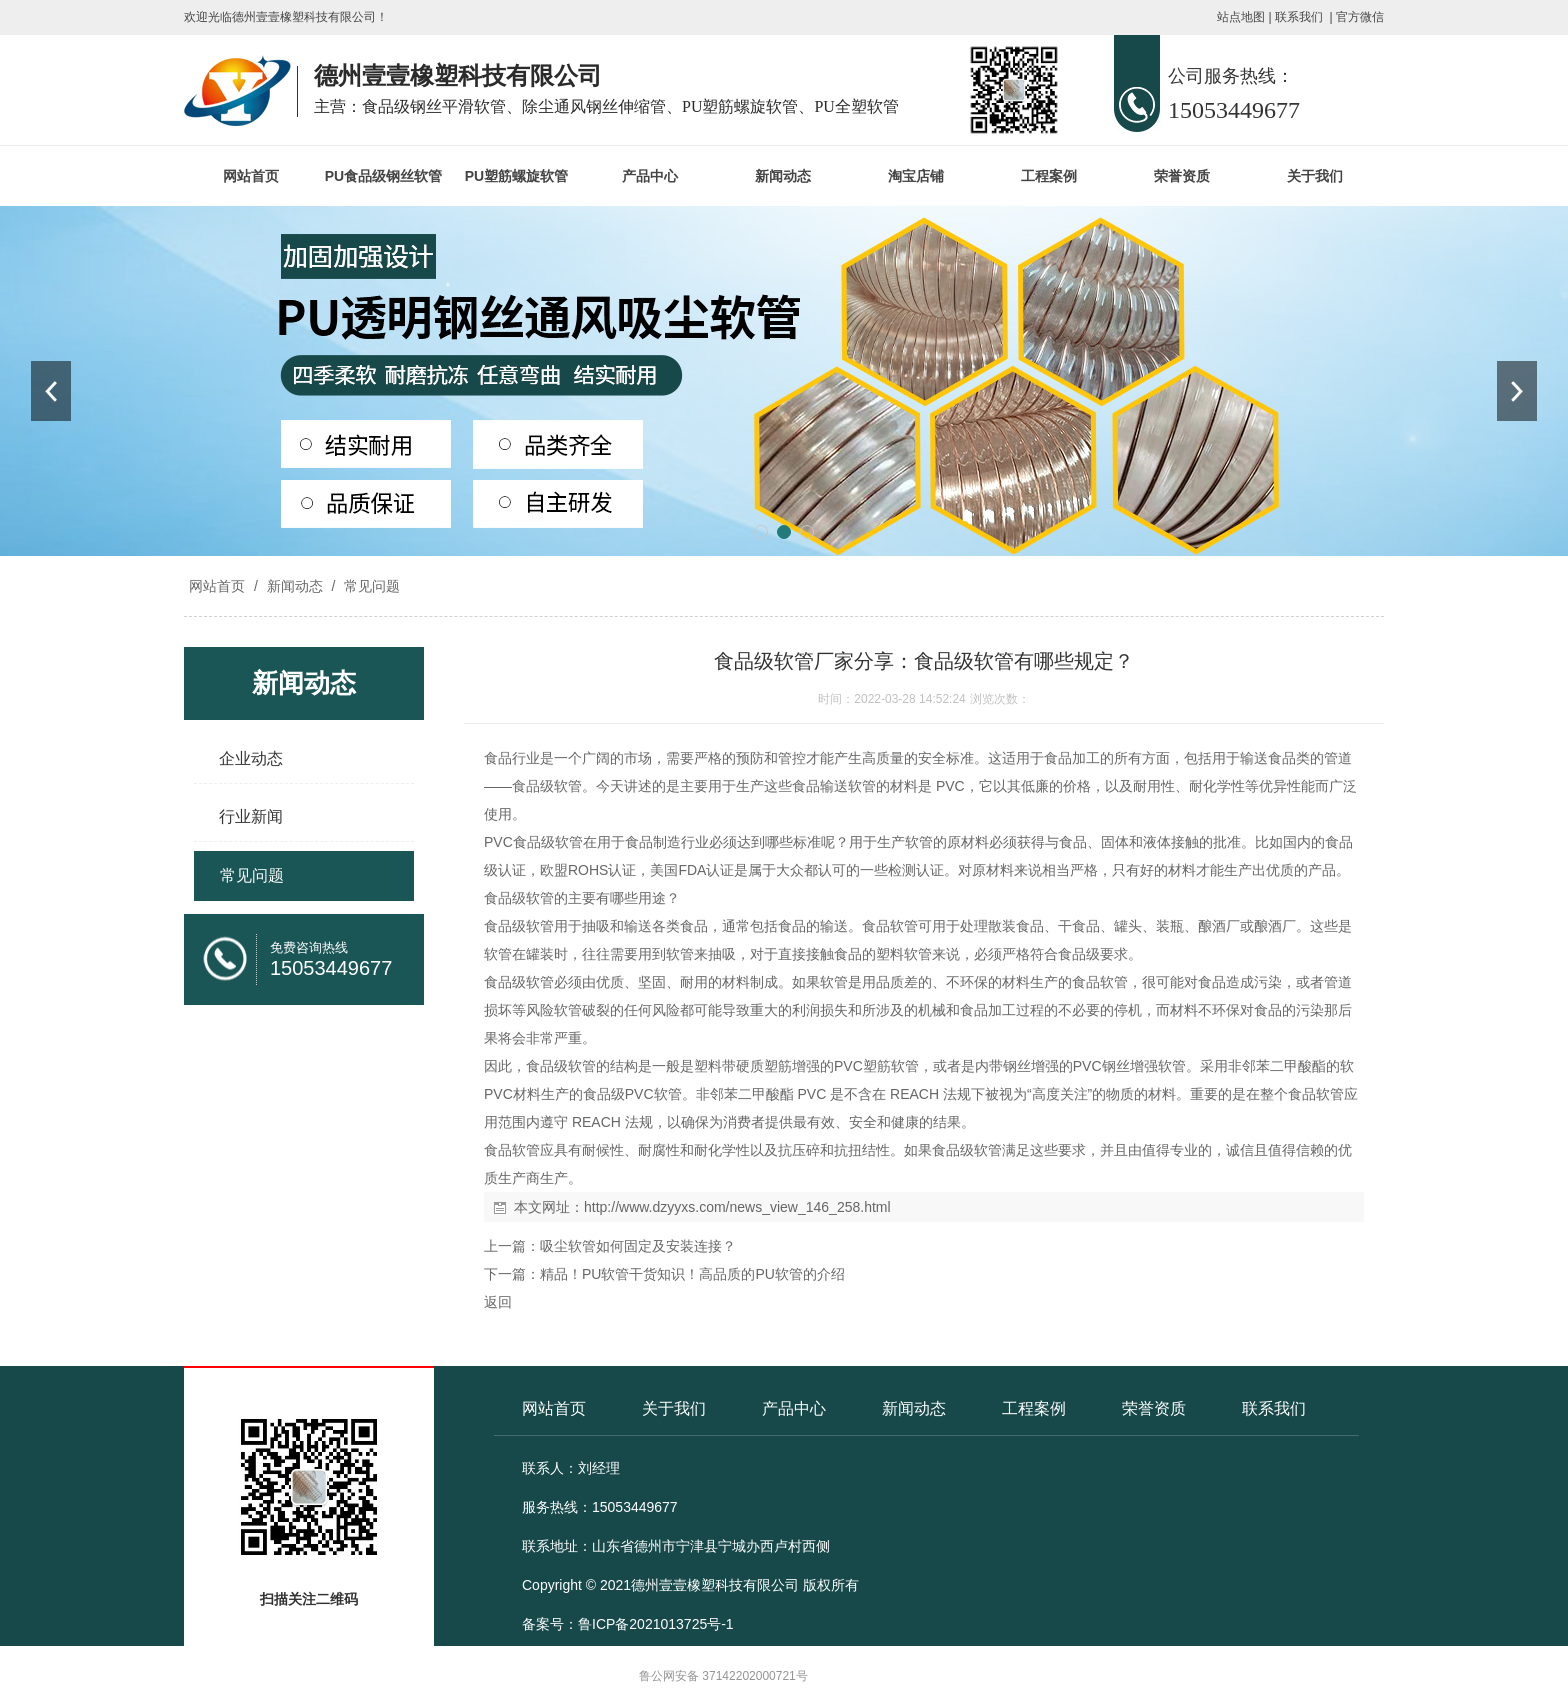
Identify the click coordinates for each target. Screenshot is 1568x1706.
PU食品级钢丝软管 (383, 176)
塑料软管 (904, 954)
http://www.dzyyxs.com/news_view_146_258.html (737, 1207)
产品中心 (650, 176)
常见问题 (370, 586)
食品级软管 (547, 786)
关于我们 (1315, 176)
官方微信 (1360, 17)
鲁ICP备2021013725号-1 (656, 1624)
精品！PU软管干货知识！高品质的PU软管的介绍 (692, 1274)
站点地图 (1241, 17)
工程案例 (1049, 176)
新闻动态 (783, 176)
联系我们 (1299, 17)
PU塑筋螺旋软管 (516, 176)
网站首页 (251, 176)
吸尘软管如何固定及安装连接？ (638, 1246)
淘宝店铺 (916, 176)
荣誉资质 (1182, 176)
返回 (498, 1302)
